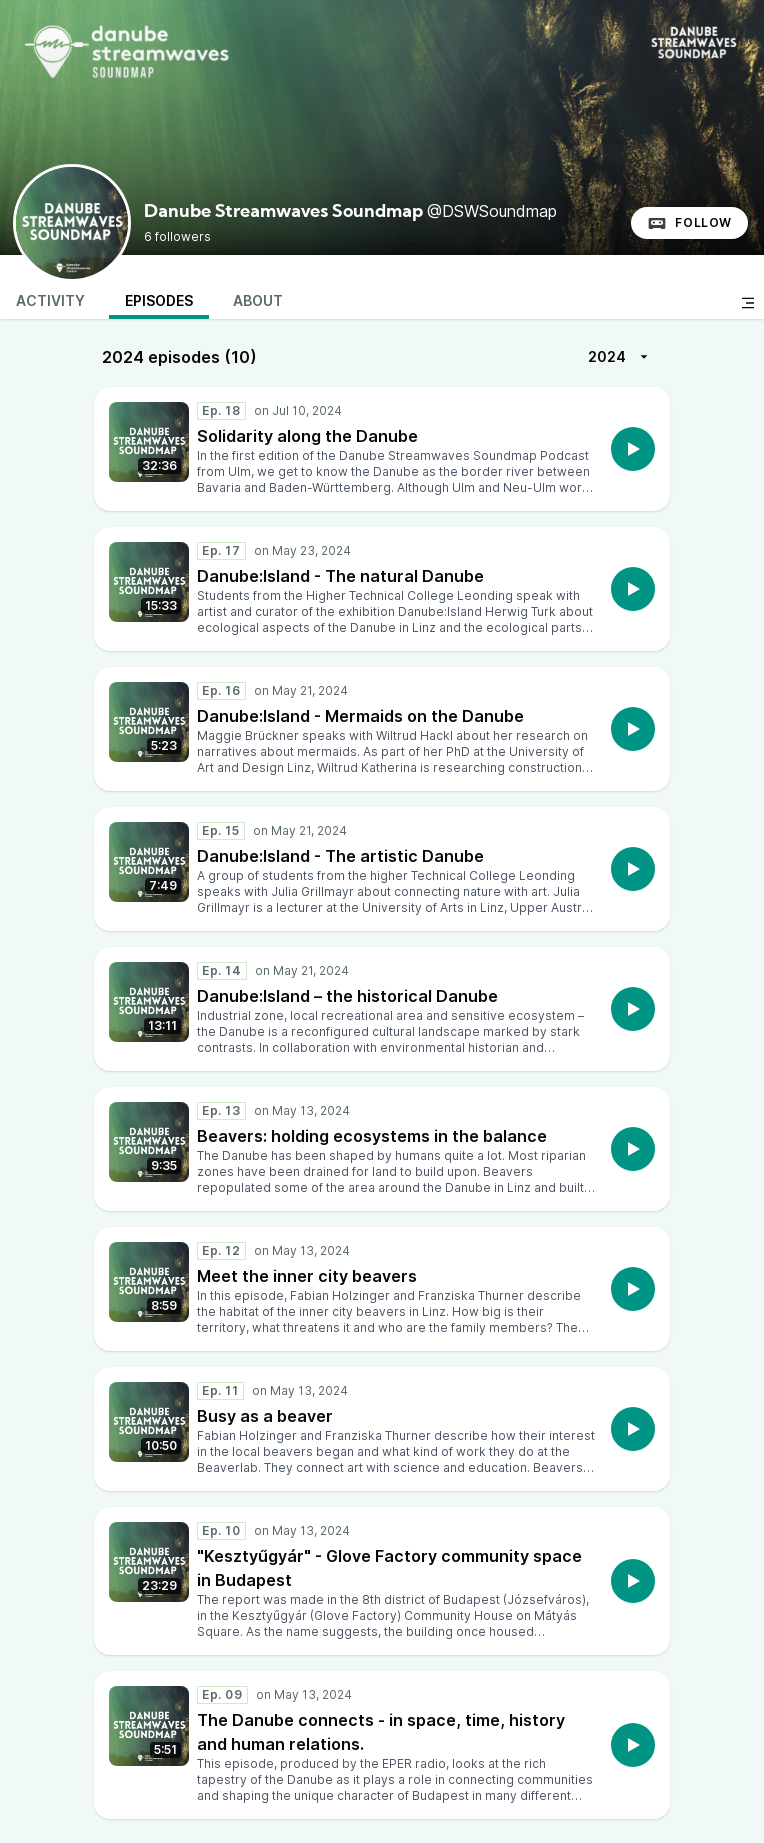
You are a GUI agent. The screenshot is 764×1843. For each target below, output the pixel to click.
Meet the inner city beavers (307, 1276)
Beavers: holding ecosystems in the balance (372, 1136)
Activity (50, 300)
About (258, 300)
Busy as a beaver (265, 1416)
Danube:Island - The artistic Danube (340, 856)
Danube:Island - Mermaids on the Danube (360, 716)
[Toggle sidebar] (748, 303)
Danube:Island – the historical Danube (347, 996)
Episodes (159, 300)
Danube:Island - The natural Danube (340, 576)
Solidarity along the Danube (307, 436)
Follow (689, 223)
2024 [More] (621, 357)
